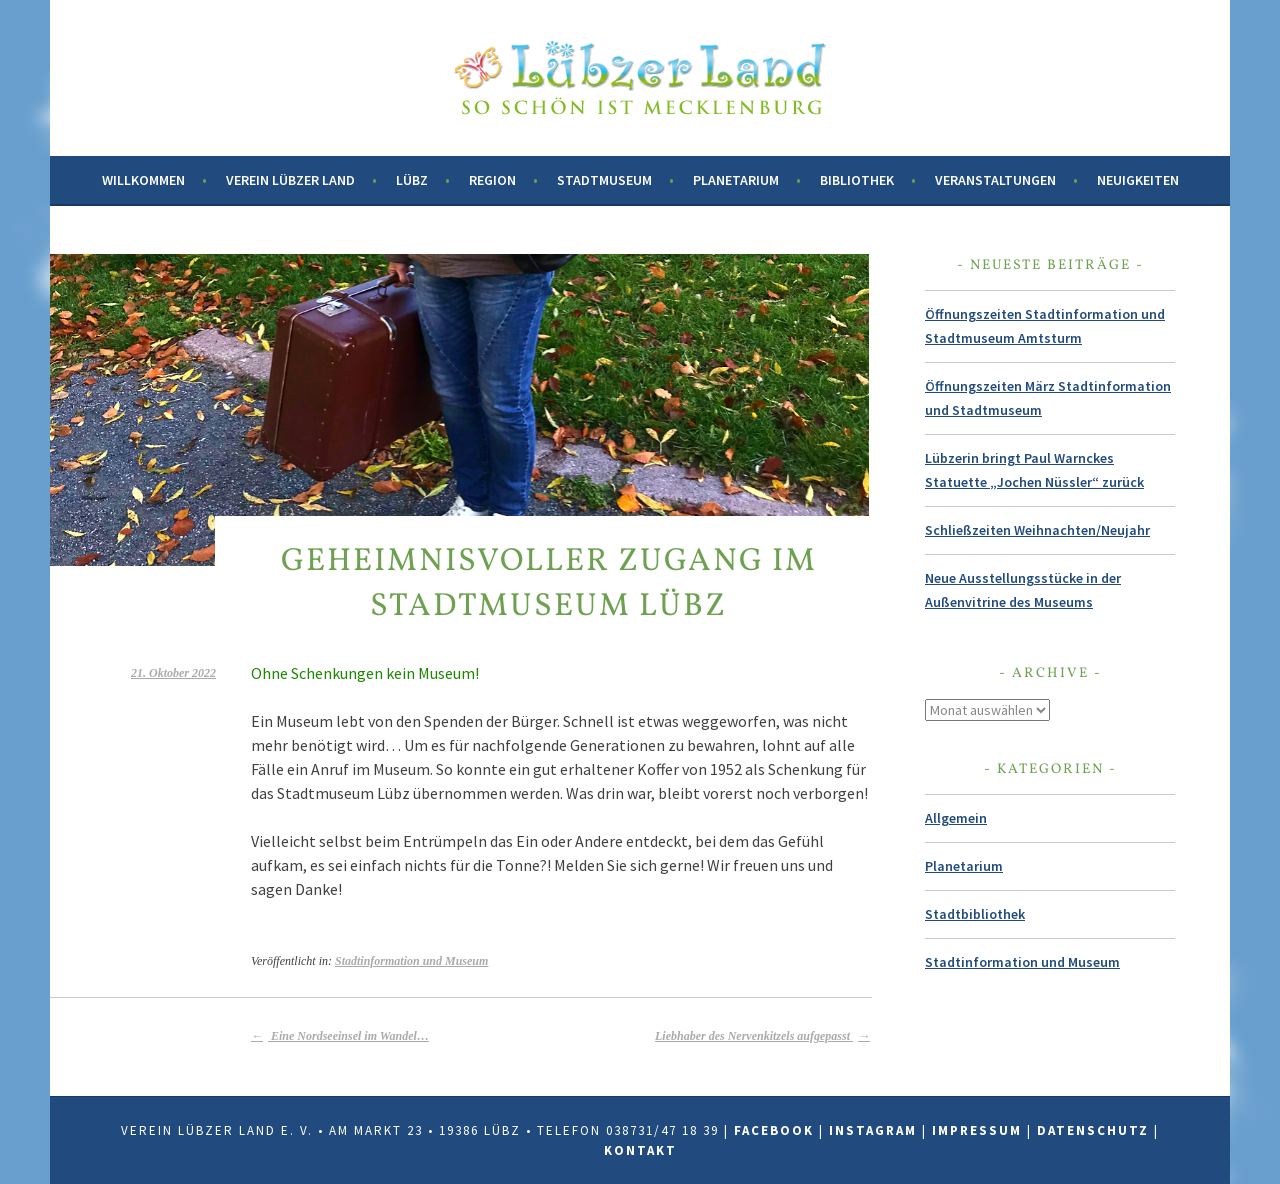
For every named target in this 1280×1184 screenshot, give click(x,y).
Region (492, 180)
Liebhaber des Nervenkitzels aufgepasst (762, 1036)
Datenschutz (1093, 1130)
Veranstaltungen (995, 180)
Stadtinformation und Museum (411, 961)
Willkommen (143, 180)
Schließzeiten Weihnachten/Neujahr (1037, 530)
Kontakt (640, 1150)
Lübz (412, 180)
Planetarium (736, 180)
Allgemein (956, 818)
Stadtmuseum (604, 180)
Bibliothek (857, 180)
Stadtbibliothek (975, 914)
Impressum (977, 1130)
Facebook (774, 1130)
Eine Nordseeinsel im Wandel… (340, 1036)
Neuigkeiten (1138, 180)
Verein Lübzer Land (290, 180)
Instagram (873, 1130)
